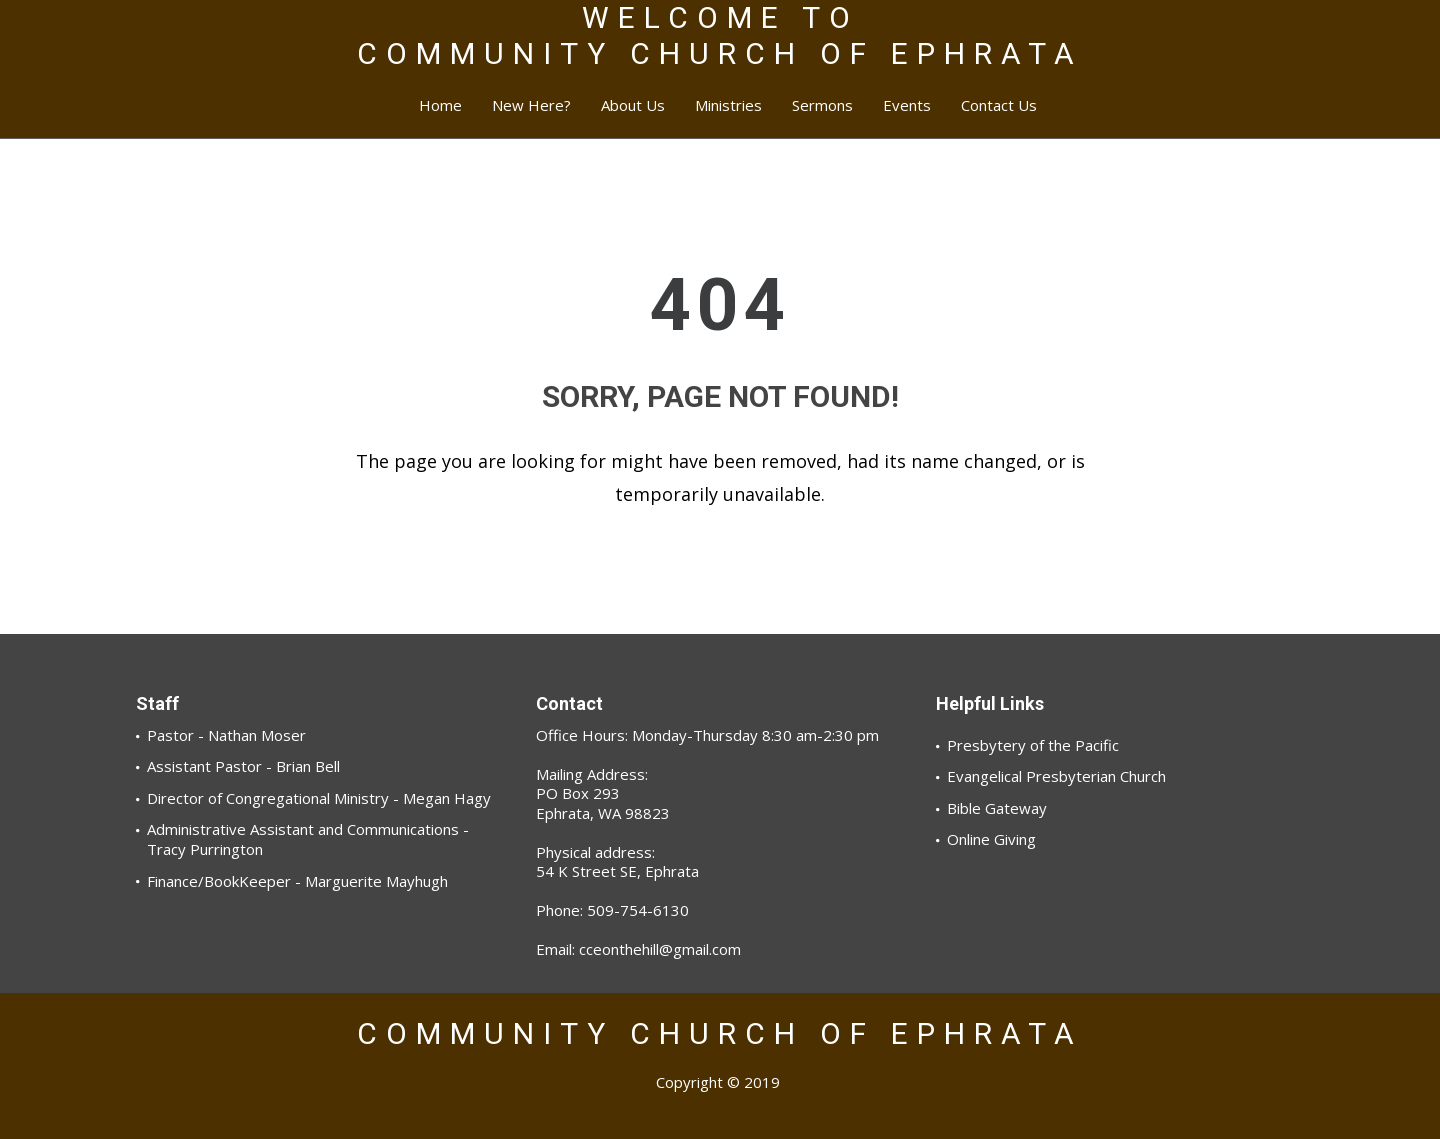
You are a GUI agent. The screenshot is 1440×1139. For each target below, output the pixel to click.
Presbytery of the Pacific (1033, 745)
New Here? (531, 105)
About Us (633, 105)
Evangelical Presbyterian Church (1056, 776)
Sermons (822, 105)
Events (907, 105)
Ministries (728, 105)
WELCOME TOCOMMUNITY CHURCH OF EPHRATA (720, 35)
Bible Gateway (997, 808)
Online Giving (991, 839)
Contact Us (999, 105)
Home (440, 105)
